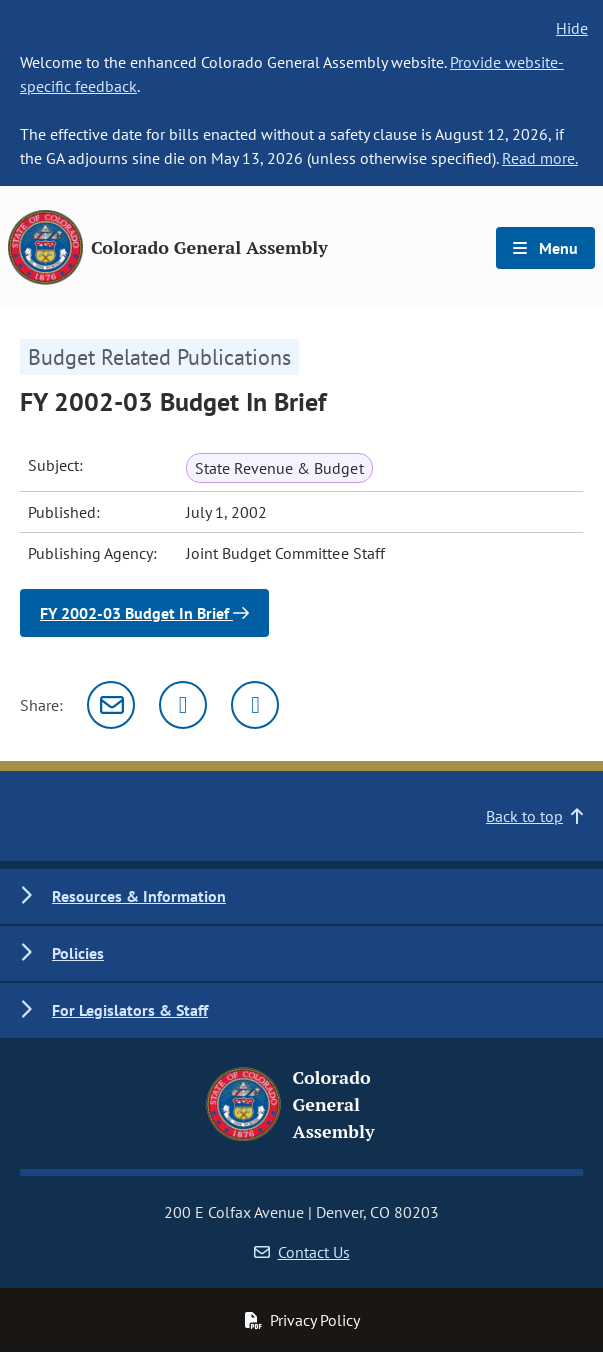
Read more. (540, 158)
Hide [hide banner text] (572, 28)
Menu (545, 248)
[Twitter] (183, 705)
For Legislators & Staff (130, 1010)
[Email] (111, 705)
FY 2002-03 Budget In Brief (144, 613)
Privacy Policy (302, 1320)
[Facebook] (255, 705)
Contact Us (302, 1252)
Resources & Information (139, 896)
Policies (78, 953)
